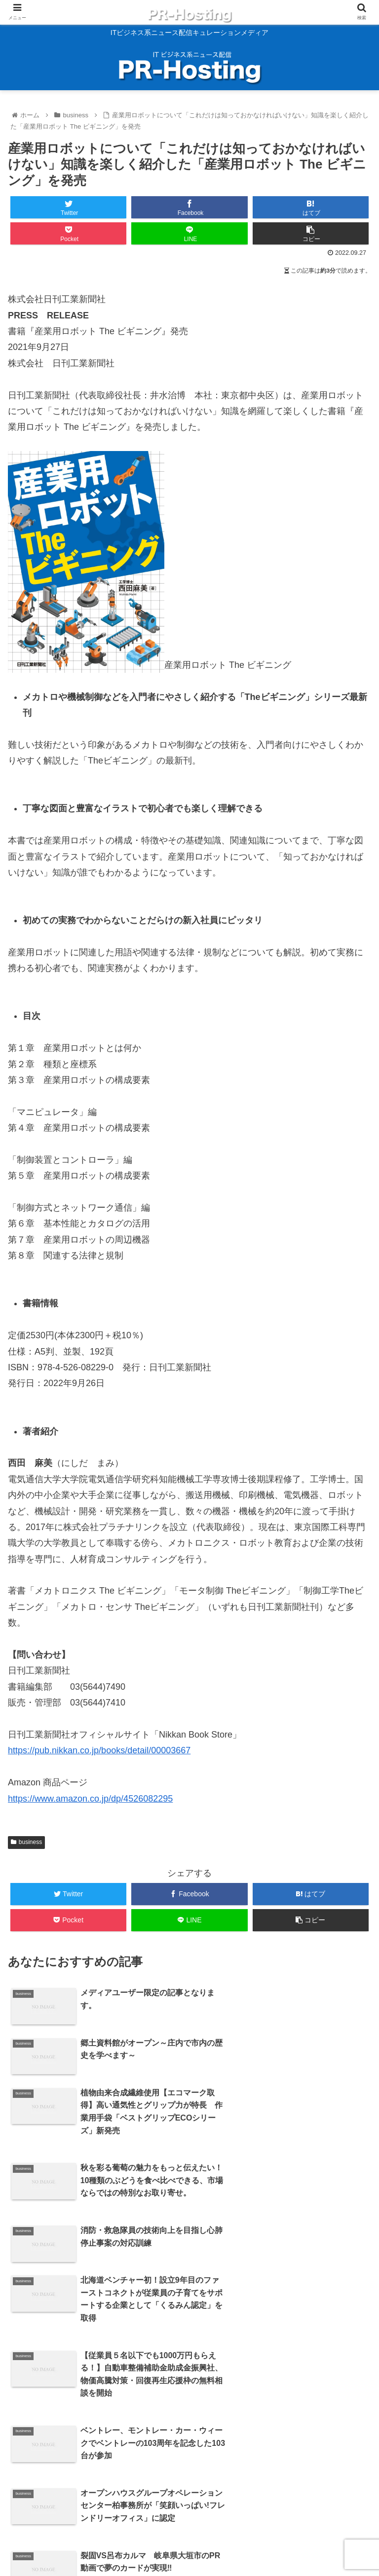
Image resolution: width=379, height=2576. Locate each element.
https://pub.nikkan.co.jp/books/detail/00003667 (99, 1750)
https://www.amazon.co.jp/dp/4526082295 (90, 1799)
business (26, 1842)
